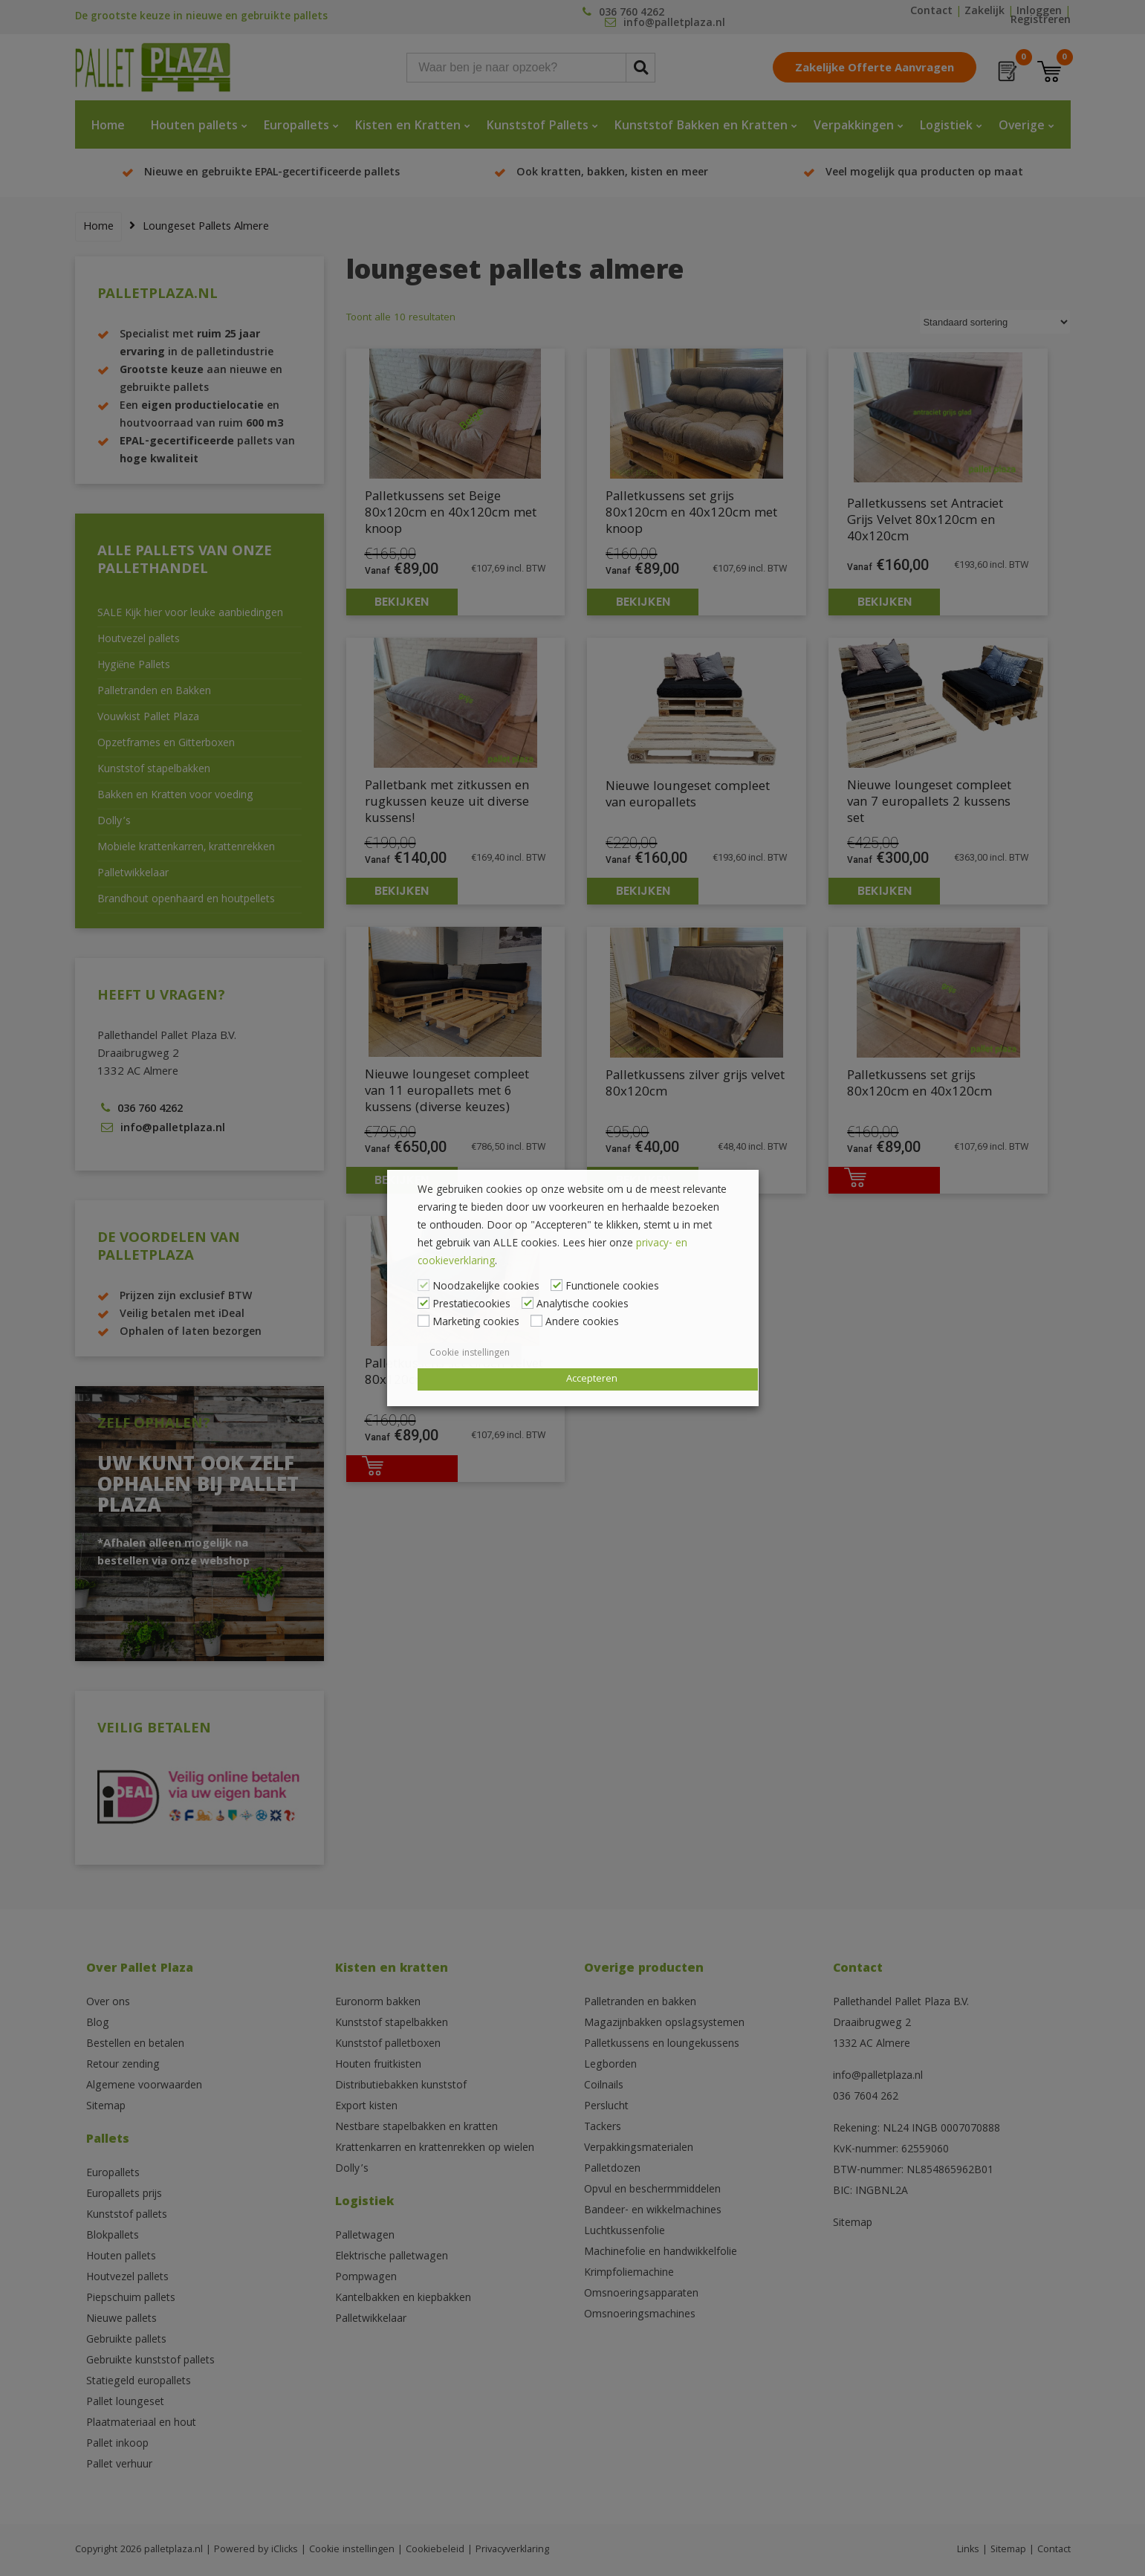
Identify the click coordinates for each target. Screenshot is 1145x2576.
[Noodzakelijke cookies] (423, 1285)
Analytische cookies (582, 1305)
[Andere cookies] (536, 1321)
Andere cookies (582, 1323)
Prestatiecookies (471, 1305)
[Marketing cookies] (423, 1321)
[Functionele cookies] (556, 1285)
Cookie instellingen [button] (469, 1354)
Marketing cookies (475, 1323)
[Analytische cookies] (527, 1303)
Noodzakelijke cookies (485, 1287)
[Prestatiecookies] (423, 1303)
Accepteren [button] (591, 1379)
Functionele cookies (612, 1287)
